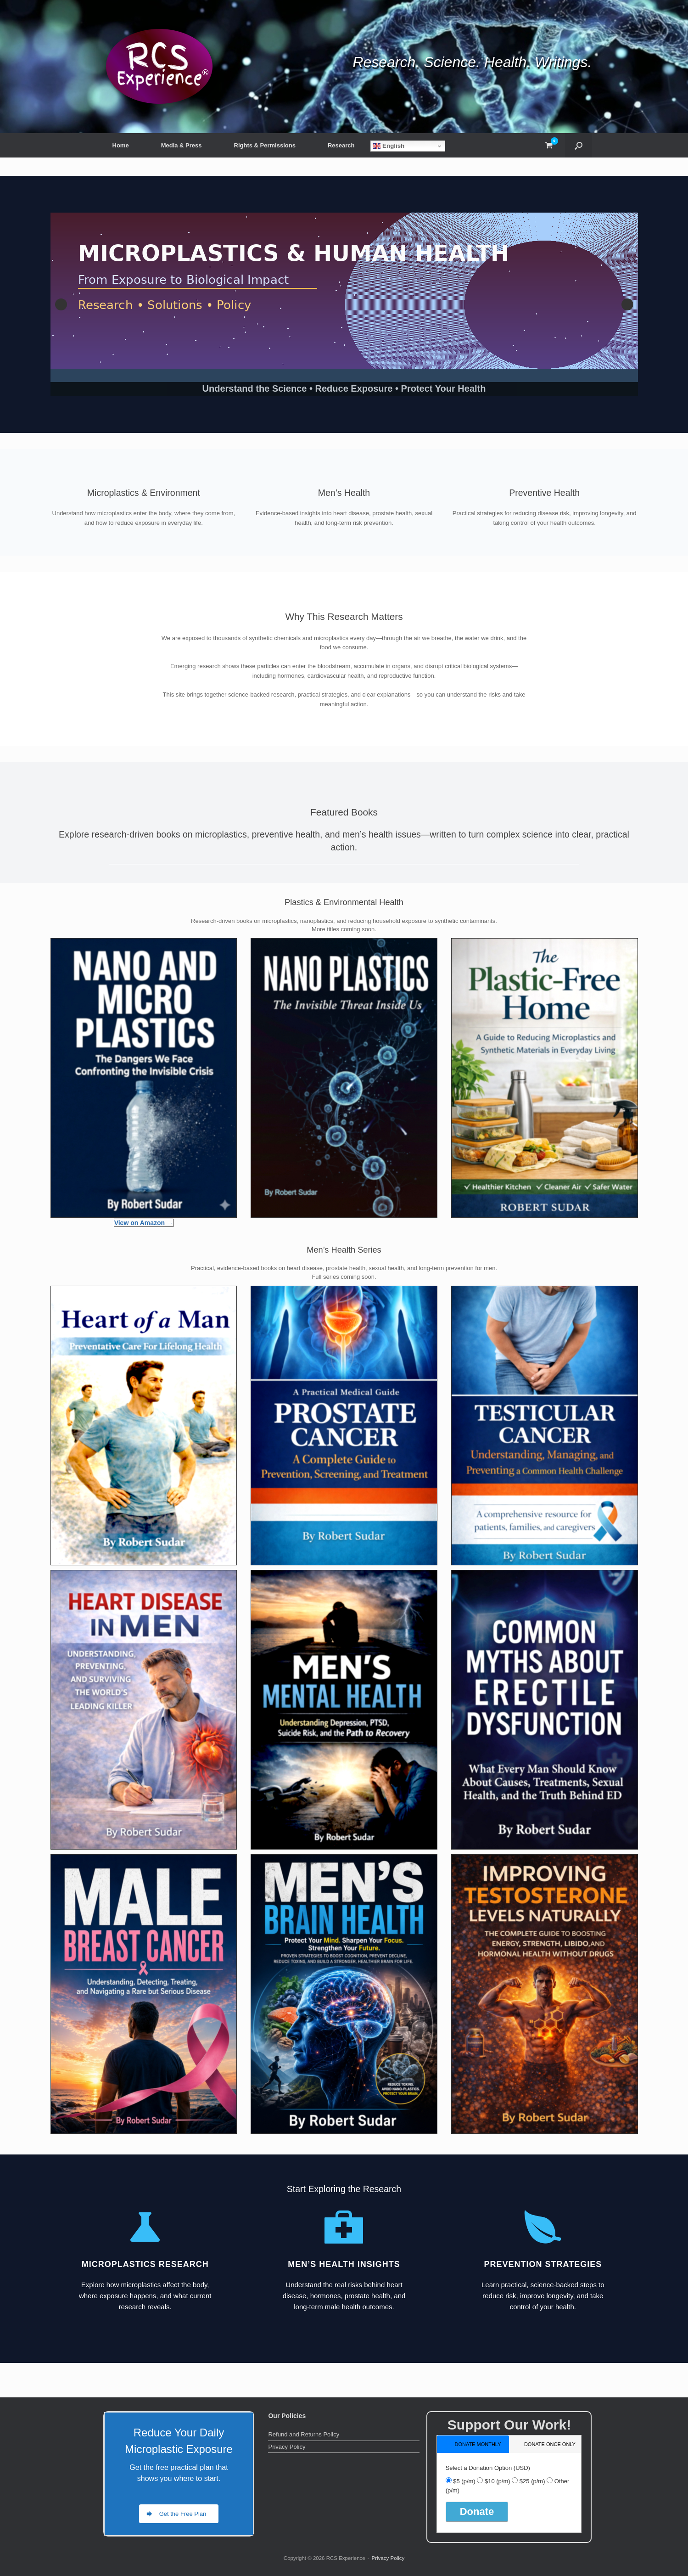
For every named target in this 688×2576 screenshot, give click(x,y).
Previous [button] (61, 304)
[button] (578, 145)
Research (341, 145)
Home (120, 145)
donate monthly (477, 2444)
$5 (464, 2481)
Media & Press (181, 145)
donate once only (550, 2444)
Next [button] (627, 304)
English (388, 146)
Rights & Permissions (265, 145)
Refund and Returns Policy (303, 2434)
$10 (497, 2481)
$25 (532, 2481)
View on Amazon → (143, 1222)
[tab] (473, 2443)
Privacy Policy (286, 2446)
